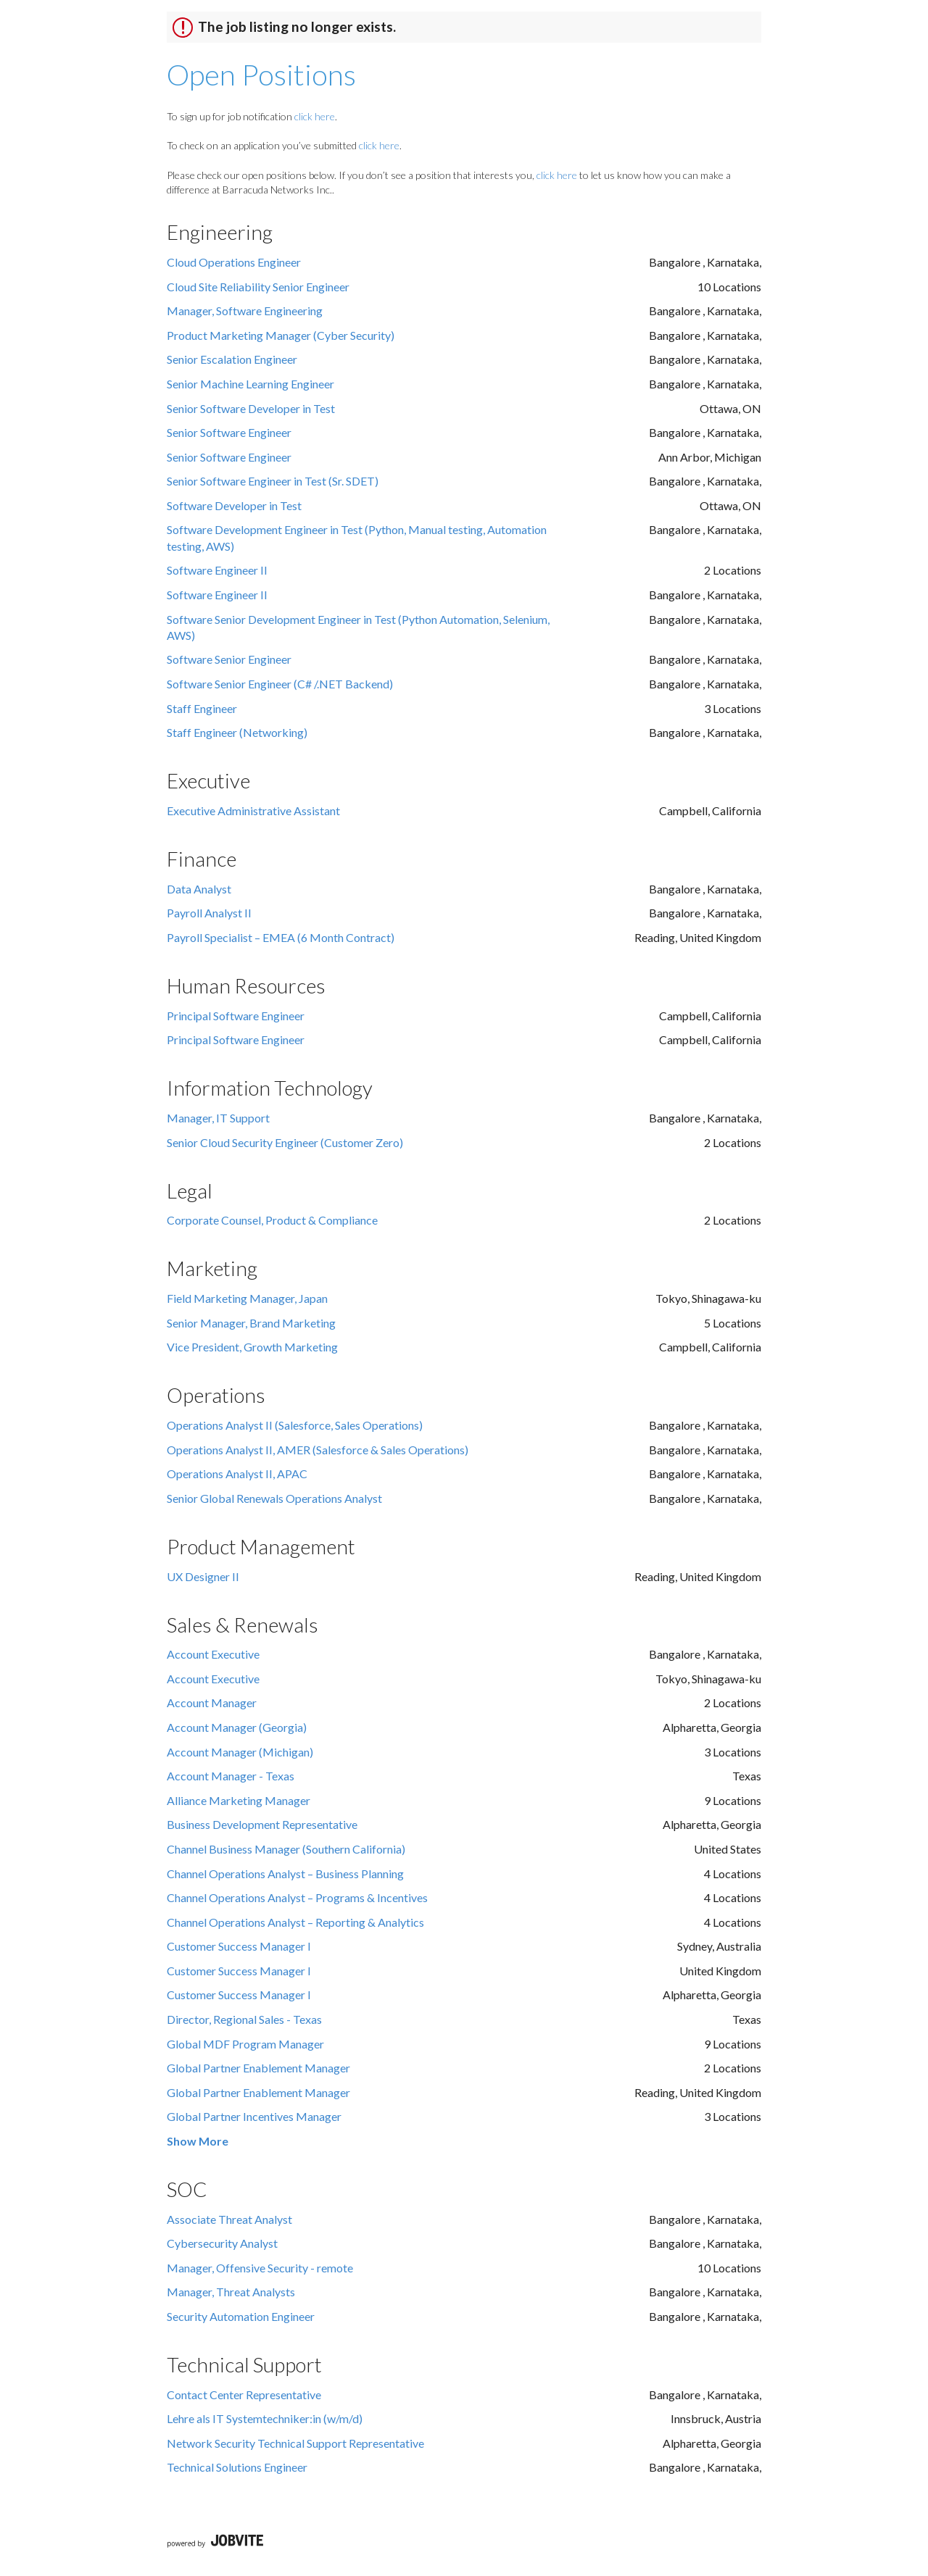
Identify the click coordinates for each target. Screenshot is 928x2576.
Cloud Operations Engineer (234, 262)
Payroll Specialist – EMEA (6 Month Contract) (280, 937)
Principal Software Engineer (235, 1015)
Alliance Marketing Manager (238, 1800)
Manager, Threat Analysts (231, 2291)
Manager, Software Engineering (245, 310)
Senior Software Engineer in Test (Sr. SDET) (272, 481)
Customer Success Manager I (239, 1946)
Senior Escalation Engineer (232, 359)
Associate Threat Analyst (229, 2219)
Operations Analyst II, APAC (237, 1473)
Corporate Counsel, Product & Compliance (272, 1220)
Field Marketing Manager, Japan (247, 1298)
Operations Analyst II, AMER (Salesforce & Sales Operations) (317, 1449)
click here (314, 116)
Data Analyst (199, 889)
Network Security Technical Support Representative (295, 2443)
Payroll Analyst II (209, 913)
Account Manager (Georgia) (237, 1727)
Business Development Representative (262, 1824)
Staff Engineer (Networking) (237, 732)
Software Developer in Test (234, 505)
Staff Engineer (202, 708)
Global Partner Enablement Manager (258, 2068)
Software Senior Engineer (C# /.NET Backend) (280, 684)
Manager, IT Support (218, 1118)
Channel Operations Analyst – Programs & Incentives (297, 1897)
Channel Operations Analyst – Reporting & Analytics (295, 1922)
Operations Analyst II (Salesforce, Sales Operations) (295, 1425)
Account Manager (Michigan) (240, 1752)
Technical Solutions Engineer (237, 2467)
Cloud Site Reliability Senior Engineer (258, 286)
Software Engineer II (217, 570)
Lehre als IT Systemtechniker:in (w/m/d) (264, 2418)
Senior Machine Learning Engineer (250, 384)
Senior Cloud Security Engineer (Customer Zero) (285, 1142)
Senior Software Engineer (229, 432)
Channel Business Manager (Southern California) (286, 1849)
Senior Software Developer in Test (251, 408)
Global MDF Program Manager (245, 2044)
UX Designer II (203, 1576)
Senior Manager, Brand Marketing (251, 1323)
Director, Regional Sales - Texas (244, 2019)
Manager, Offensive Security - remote (260, 2268)
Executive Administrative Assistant (253, 810)
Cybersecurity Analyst (222, 2243)
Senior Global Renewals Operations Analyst (274, 1498)
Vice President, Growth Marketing (252, 1347)
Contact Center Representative (244, 2394)
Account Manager (212, 1702)
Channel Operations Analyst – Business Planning (285, 1873)
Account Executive (213, 1654)
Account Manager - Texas (230, 1776)
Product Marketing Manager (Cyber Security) (280, 335)
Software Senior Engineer (229, 659)
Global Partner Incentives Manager (254, 2116)
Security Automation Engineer (241, 2316)
